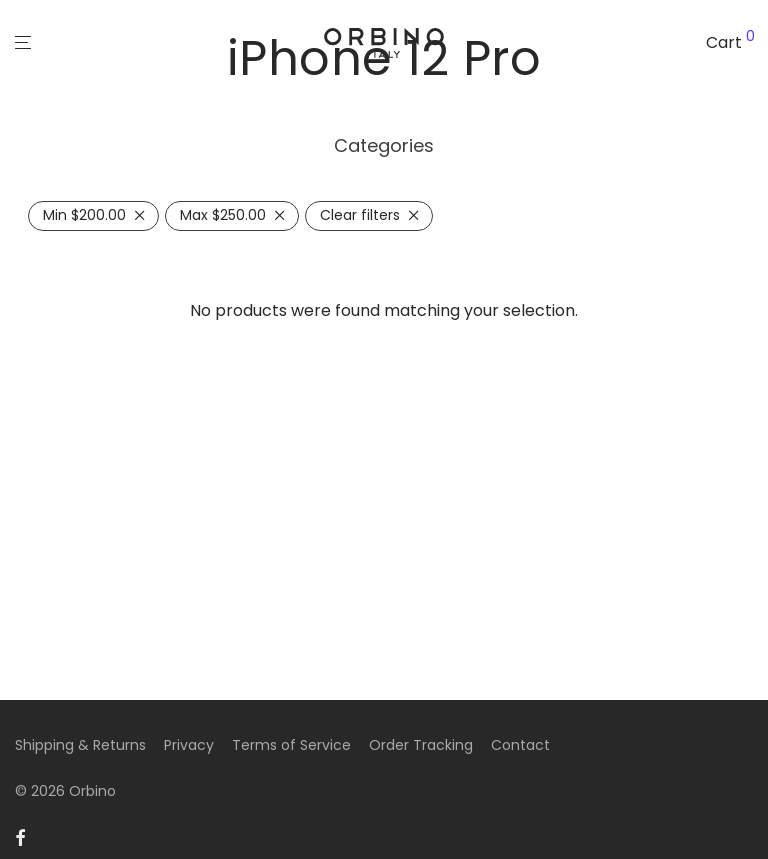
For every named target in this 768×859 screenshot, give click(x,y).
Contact (520, 745)
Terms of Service (291, 745)
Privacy (189, 745)
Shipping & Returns (80, 745)
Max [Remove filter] (223, 215)
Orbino (92, 791)
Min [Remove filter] (84, 215)
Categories (384, 145)
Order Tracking (421, 745)
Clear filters (360, 215)
